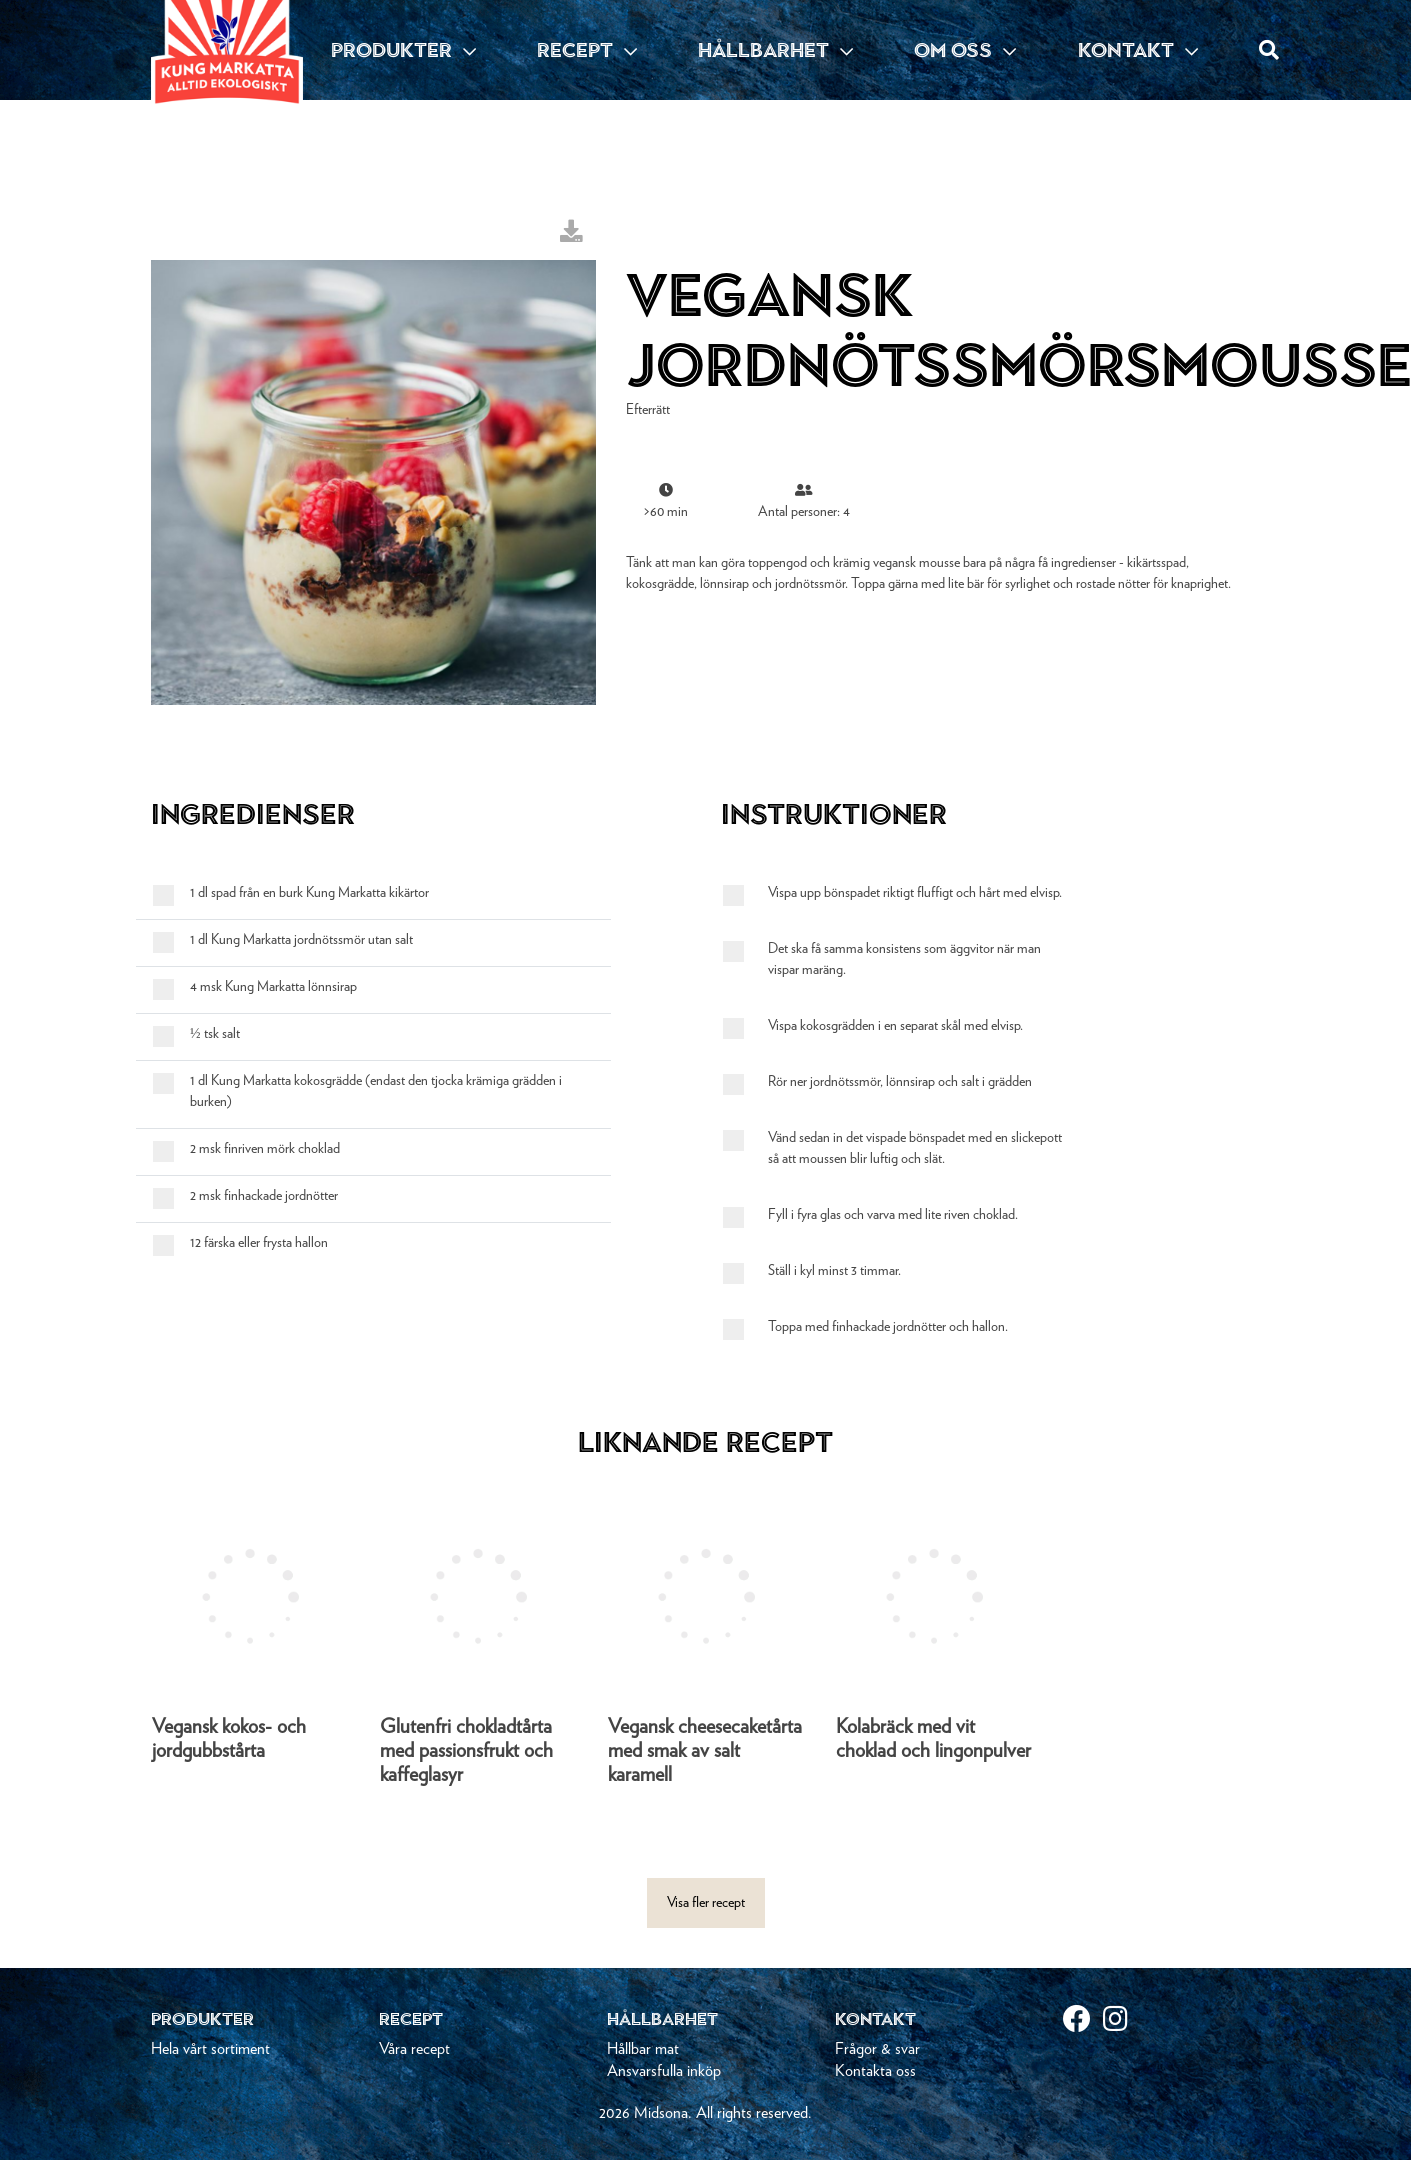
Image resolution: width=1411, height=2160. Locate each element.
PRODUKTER (403, 50)
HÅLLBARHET (775, 50)
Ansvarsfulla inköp (664, 2071)
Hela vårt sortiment (210, 2049)
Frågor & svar (877, 2049)
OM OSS (965, 50)
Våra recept (414, 2049)
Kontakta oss (875, 2071)
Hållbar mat (643, 2049)
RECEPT (587, 50)
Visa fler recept (706, 1903)
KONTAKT (1138, 50)
